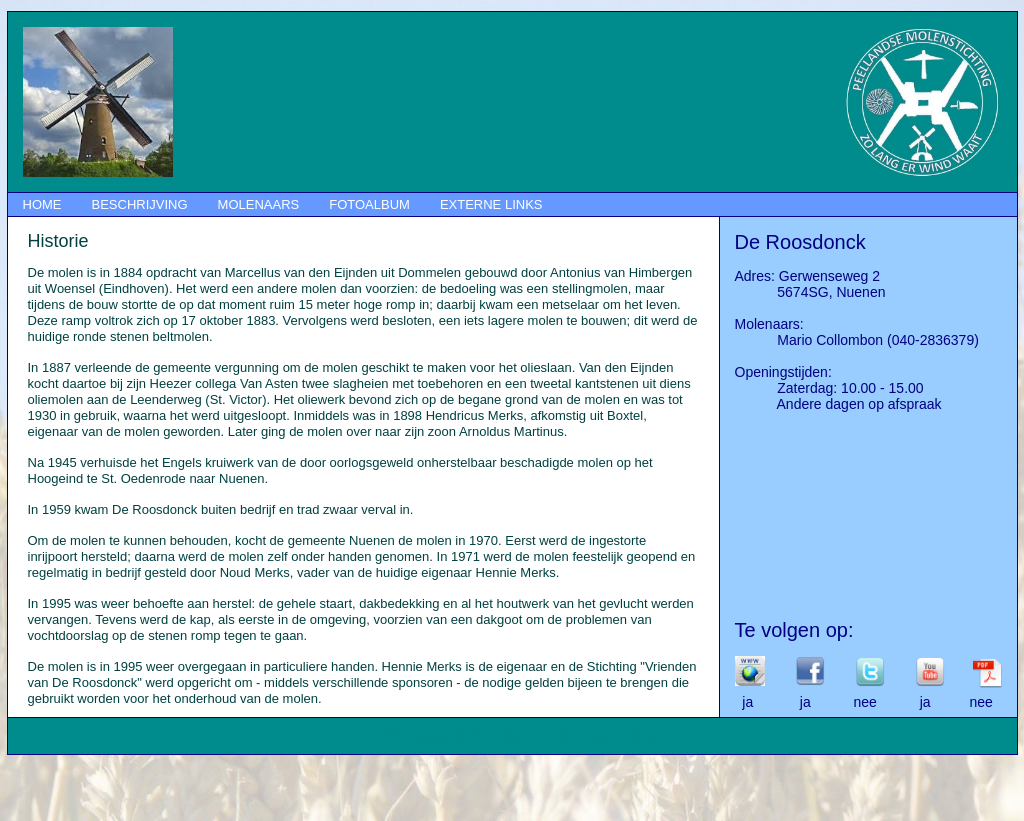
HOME (42, 204)
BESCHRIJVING (140, 204)
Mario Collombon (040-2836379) (857, 340)
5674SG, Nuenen (810, 292)
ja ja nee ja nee (864, 702)
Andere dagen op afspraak (838, 404)
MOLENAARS (259, 204)
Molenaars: (769, 324)
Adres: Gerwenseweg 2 (808, 276)
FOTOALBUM (369, 204)
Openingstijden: (783, 372)
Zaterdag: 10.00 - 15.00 (829, 388)
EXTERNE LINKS (491, 204)
